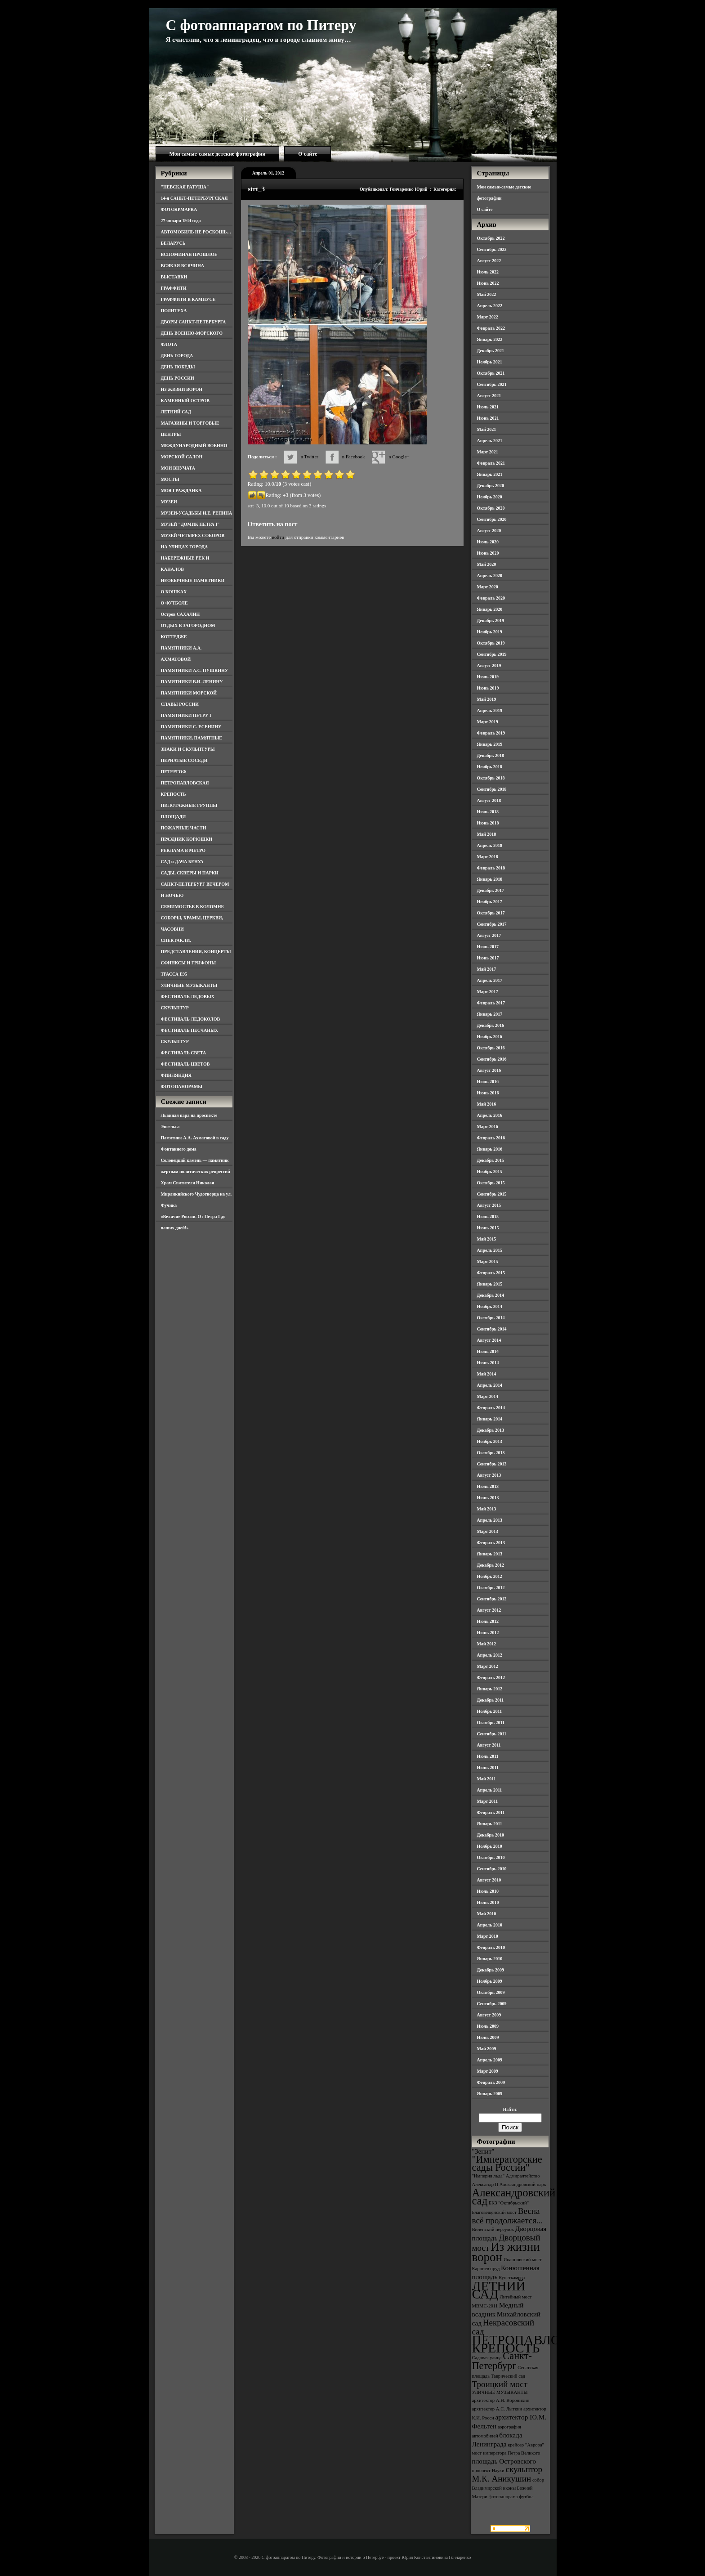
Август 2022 (489, 260)
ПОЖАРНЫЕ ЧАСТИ (183, 827)
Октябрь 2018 (491, 777)
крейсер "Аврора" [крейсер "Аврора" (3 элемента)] (526, 2444)
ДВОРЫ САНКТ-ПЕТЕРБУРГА (193, 321)
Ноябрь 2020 (489, 496)
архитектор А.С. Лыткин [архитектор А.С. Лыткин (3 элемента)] (497, 2408)
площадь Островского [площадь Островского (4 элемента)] (504, 2461)
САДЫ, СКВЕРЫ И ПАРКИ (190, 872)
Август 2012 (489, 1610)
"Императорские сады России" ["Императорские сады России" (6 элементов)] (507, 2163)
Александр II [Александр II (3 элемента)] (485, 2184)
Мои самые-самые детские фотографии (218, 154)
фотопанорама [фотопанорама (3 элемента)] (503, 2496)
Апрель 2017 (489, 980)
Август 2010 (489, 1879)
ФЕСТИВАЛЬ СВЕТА (183, 1052)
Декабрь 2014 (490, 1295)
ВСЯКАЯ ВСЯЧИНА (183, 265)
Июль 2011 (488, 1756)
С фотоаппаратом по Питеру (261, 25)
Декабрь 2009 (490, 1969)
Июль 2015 (488, 1216)
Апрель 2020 (489, 575)
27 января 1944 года (181, 220)
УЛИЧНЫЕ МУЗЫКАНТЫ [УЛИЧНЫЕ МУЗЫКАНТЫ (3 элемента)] (500, 2392)
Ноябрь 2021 (489, 361)
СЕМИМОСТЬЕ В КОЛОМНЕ (192, 906)
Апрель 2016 (489, 1115)
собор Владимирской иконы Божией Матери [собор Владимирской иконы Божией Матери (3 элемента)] (508, 2488)
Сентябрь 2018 (492, 789)
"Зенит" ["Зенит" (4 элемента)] (483, 2151)
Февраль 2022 (491, 328)
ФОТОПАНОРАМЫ (182, 1086)
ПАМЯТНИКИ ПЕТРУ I (186, 715)
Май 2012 (486, 1643)
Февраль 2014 (491, 1407)
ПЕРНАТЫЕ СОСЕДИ (184, 760)
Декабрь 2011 (490, 1700)
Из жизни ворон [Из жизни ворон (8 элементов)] (506, 2252)
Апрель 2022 (489, 305)
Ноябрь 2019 (489, 631)
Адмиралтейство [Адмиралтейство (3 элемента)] (523, 2175)
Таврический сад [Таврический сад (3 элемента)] (508, 2376)
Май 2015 (486, 1238)
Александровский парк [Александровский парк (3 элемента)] (523, 2184)
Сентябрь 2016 (492, 1059)
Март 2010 (487, 1936)
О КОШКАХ (174, 591)
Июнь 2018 (488, 822)
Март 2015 (487, 1261)
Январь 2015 (490, 1283)
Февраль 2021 (491, 463)
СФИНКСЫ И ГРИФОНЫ (188, 962)
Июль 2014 (488, 1351)
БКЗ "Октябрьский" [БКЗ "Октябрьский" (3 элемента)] (509, 2202)
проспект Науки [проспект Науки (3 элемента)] (488, 2470)
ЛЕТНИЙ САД (176, 411)
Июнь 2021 (488, 418)
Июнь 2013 (488, 1497)
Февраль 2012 (491, 1677)
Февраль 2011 (491, 1812)
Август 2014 (489, 1340)
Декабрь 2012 (490, 1565)
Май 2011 (486, 1778)
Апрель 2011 (489, 1790)
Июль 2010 (488, 1891)
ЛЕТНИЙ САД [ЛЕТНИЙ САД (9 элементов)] (499, 2290)
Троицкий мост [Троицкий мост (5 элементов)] (500, 2384)
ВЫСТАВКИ (174, 276)
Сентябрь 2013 (492, 1463)
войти (278, 537)
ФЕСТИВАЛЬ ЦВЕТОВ (185, 1064)
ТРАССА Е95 (174, 974)
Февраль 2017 (491, 1002)
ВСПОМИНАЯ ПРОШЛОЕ (189, 254)
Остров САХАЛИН (180, 614)
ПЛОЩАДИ (173, 816)
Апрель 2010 (489, 1924)
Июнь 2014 (488, 1362)
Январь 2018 (490, 879)
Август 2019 (489, 665)
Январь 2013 (490, 1553)
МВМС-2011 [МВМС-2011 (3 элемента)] (485, 2305)
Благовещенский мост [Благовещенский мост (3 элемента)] (494, 2212)
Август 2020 (489, 530)
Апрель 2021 (489, 440)
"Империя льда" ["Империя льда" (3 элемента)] (488, 2175)
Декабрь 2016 (490, 1025)
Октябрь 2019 (491, 643)
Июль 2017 (488, 946)
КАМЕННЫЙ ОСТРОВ (185, 400)
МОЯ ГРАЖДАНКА (181, 490)
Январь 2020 (490, 609)
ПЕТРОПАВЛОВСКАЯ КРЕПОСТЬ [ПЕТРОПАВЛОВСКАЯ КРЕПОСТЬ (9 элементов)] (538, 2344)
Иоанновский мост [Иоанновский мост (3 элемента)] (523, 2259)
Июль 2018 (488, 811)
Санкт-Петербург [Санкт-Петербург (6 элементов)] (502, 2360)
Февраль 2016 (491, 1137)
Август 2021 (489, 395)
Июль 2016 (488, 1081)
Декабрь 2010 (490, 1834)
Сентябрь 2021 (492, 384)
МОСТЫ (170, 479)
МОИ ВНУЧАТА (178, 468)
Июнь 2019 (488, 687)
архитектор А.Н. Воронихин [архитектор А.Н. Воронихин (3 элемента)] (501, 2400)
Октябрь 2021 (491, 373)
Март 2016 (487, 1126)
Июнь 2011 (488, 1767)
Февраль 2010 (491, 1947)
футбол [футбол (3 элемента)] (526, 2496)
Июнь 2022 (488, 283)
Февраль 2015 (491, 1272)
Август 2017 (489, 935)
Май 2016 (486, 1104)
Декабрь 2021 (490, 350)
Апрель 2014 (489, 1385)
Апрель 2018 (489, 845)
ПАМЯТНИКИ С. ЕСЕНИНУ (191, 726)
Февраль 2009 (491, 2082)
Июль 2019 (488, 676)
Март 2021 (487, 451)
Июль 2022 (488, 271)
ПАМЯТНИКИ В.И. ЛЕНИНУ (192, 681)
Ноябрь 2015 (489, 1171)
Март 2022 (487, 316)
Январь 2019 (490, 744)
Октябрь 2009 (491, 1992)
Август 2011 (489, 1745)
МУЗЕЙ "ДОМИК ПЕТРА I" (190, 524)
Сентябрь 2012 (492, 1598)
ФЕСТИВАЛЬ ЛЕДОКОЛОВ (190, 1019)
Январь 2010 (490, 1958)
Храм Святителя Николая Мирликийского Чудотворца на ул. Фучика (196, 1194)
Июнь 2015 (488, 1227)
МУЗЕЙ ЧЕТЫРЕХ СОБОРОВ (193, 535)
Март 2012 (487, 1666)
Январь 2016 (490, 1149)
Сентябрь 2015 (492, 1194)
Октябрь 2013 (491, 1452)
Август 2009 (489, 2014)
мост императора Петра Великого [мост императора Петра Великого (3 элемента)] (506, 2453)
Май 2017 (486, 969)
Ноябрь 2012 (489, 1576)
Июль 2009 (488, 2026)
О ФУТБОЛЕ (174, 602)
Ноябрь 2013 (489, 1441)
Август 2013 (489, 1475)
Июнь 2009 (488, 2037)
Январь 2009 (490, 2093)
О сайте (307, 154)
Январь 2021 (490, 474)
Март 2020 (487, 586)
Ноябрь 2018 (489, 766)
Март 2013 (487, 1531)
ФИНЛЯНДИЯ (176, 1075)
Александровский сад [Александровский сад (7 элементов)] (514, 2196)
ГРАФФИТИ (174, 288)
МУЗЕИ (169, 501)
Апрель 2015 (489, 1250)
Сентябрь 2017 (492, 924)
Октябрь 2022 (491, 238)
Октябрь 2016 (491, 1047)
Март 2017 (487, 991)
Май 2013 (486, 1508)
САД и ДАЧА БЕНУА (182, 861)
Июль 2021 (488, 406)
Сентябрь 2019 (492, 654)
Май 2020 (486, 564)
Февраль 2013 (491, 1542)
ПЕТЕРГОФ (174, 771)
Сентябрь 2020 (492, 519)
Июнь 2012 (488, 1632)
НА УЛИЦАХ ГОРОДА (184, 546)
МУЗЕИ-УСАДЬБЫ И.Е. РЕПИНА (196, 513)
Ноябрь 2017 (489, 901)
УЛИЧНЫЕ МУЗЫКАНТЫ (189, 985)
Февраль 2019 (491, 732)
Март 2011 (487, 1801)
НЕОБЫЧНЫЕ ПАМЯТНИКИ (193, 580)
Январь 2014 (490, 1418)
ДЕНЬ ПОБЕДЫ (178, 366)
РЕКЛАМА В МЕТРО (183, 850)
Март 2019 (487, 721)
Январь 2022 (490, 339)
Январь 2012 (490, 1688)
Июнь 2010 (488, 1902)
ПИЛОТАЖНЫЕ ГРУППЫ (189, 805)
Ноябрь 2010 (489, 1846)
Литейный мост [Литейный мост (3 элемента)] (516, 2296)
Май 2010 (486, 1913)
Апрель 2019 (489, 710)
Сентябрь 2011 (492, 1733)
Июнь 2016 (488, 1092)
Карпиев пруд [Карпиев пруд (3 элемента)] (486, 2268)
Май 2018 (486, 834)
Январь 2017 (490, 1014)
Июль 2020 (488, 541)
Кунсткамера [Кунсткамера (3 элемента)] (512, 2277)
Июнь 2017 (488, 957)
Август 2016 (489, 1070)
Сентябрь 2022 (492, 249)
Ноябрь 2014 (489, 1306)
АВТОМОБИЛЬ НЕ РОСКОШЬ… (196, 231)
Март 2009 (487, 2071)
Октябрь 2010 (491, 1857)
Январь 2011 (489, 1823)
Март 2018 (487, 856)
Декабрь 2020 (490, 485)
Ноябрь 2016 (489, 1036)
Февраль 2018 (491, 867)
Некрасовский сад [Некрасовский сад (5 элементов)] (503, 2327)
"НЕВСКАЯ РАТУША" (185, 186)
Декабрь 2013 (490, 1430)
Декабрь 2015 (490, 1160)
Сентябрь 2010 (492, 1868)
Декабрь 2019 (490, 620)
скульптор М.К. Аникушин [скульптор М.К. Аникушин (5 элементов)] (507, 2473)
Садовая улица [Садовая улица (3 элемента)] (487, 2357)
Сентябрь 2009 (492, 2003)
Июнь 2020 (488, 553)
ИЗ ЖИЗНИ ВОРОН (182, 389)
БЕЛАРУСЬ (173, 243)
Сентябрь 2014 (492, 1328)
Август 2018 (489, 800)
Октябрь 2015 (491, 1182)
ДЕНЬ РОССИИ (177, 378)
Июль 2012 (488, 1621)
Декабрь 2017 (490, 890)
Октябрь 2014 (491, 1317)
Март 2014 (487, 1396)
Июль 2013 (488, 1486)
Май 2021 (486, 429)
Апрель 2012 (489, 1655)
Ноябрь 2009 (489, 1981)
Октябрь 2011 (491, 1722)
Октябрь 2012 (491, 1587)
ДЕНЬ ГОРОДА (177, 355)
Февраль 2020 (491, 598)
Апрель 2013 (489, 1520)
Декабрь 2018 (490, 755)
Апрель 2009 (489, 2059)
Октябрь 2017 (491, 912)
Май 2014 (486, 1373)
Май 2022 (486, 294)
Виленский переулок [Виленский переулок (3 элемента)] (493, 2229)
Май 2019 (486, 699)
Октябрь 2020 (491, 508)
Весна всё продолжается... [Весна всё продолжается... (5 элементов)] (507, 2215)
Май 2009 (486, 2048)
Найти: (510, 2109)
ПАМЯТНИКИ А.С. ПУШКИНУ (194, 670)
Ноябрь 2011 (489, 1711)
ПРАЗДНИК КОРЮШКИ (187, 839)
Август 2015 (489, 1205)
